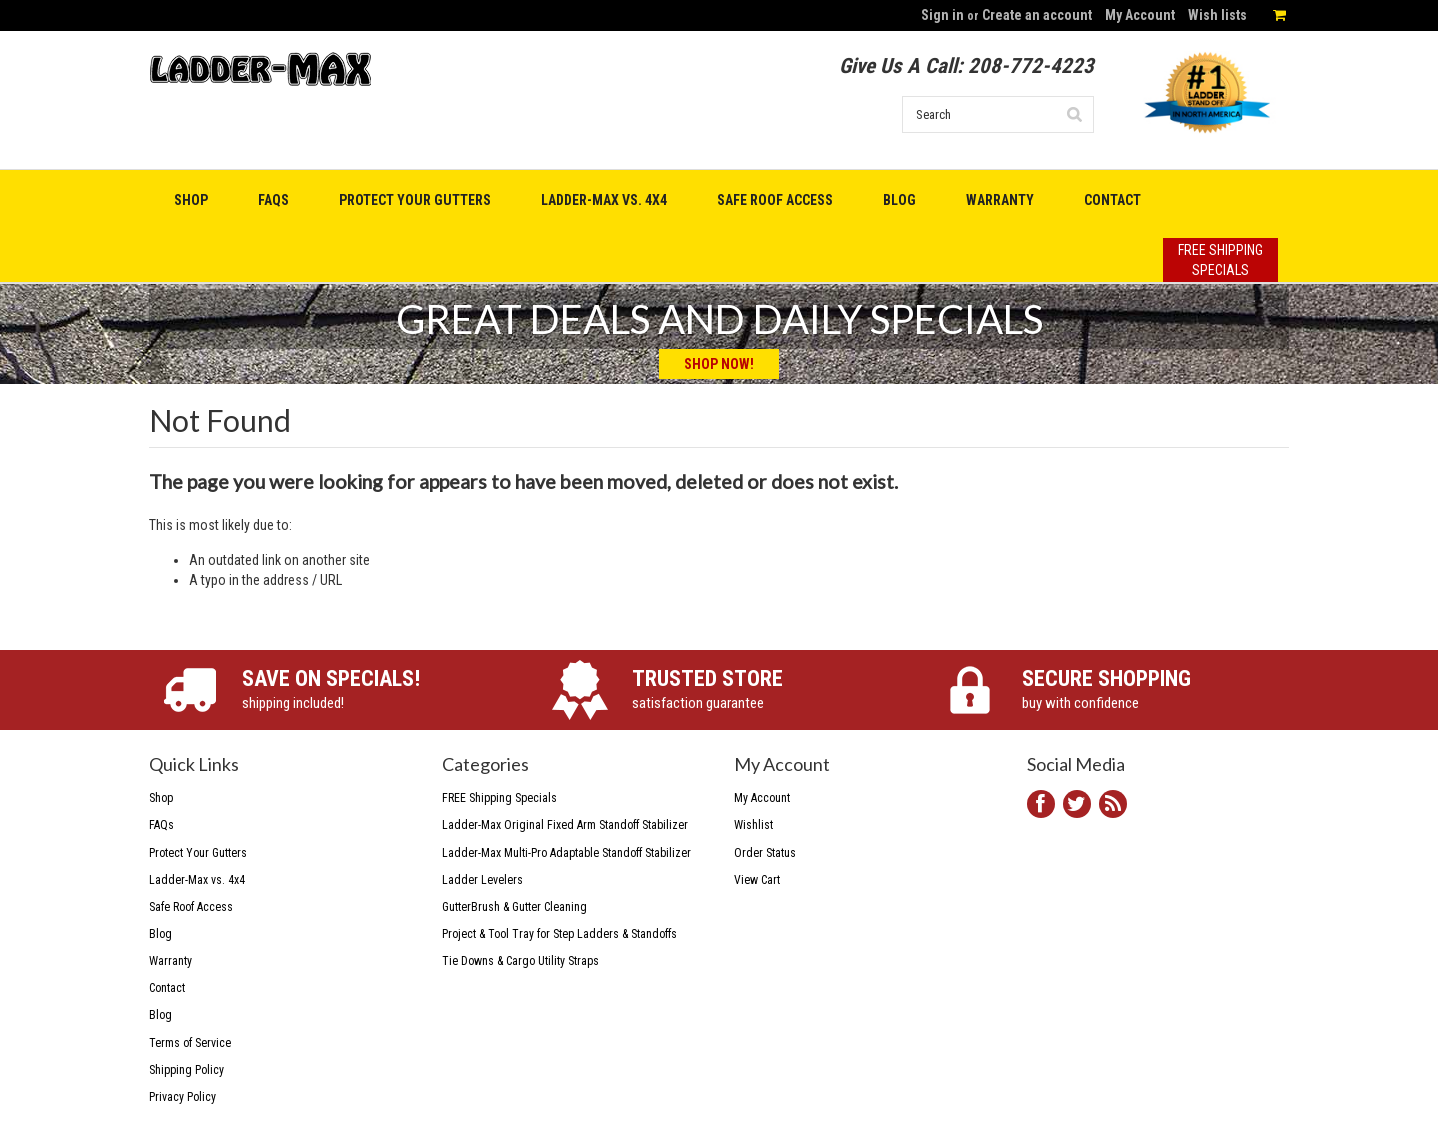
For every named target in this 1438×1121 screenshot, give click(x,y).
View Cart (757, 880)
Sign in (942, 15)
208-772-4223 (1031, 66)
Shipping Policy (186, 1070)
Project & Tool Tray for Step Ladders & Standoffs (559, 934)
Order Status (765, 853)
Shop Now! (719, 364)
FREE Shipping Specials (499, 798)
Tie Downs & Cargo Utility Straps (520, 961)
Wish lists (1217, 15)
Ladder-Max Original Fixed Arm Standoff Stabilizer (565, 825)
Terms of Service (190, 1043)
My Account (1140, 15)
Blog (160, 1015)
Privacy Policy (182, 1097)
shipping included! (376, 688)
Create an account (1037, 15)
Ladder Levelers (482, 880)
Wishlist (753, 825)
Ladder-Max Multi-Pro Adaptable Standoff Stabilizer (566, 853)
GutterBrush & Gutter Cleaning (514, 907)
